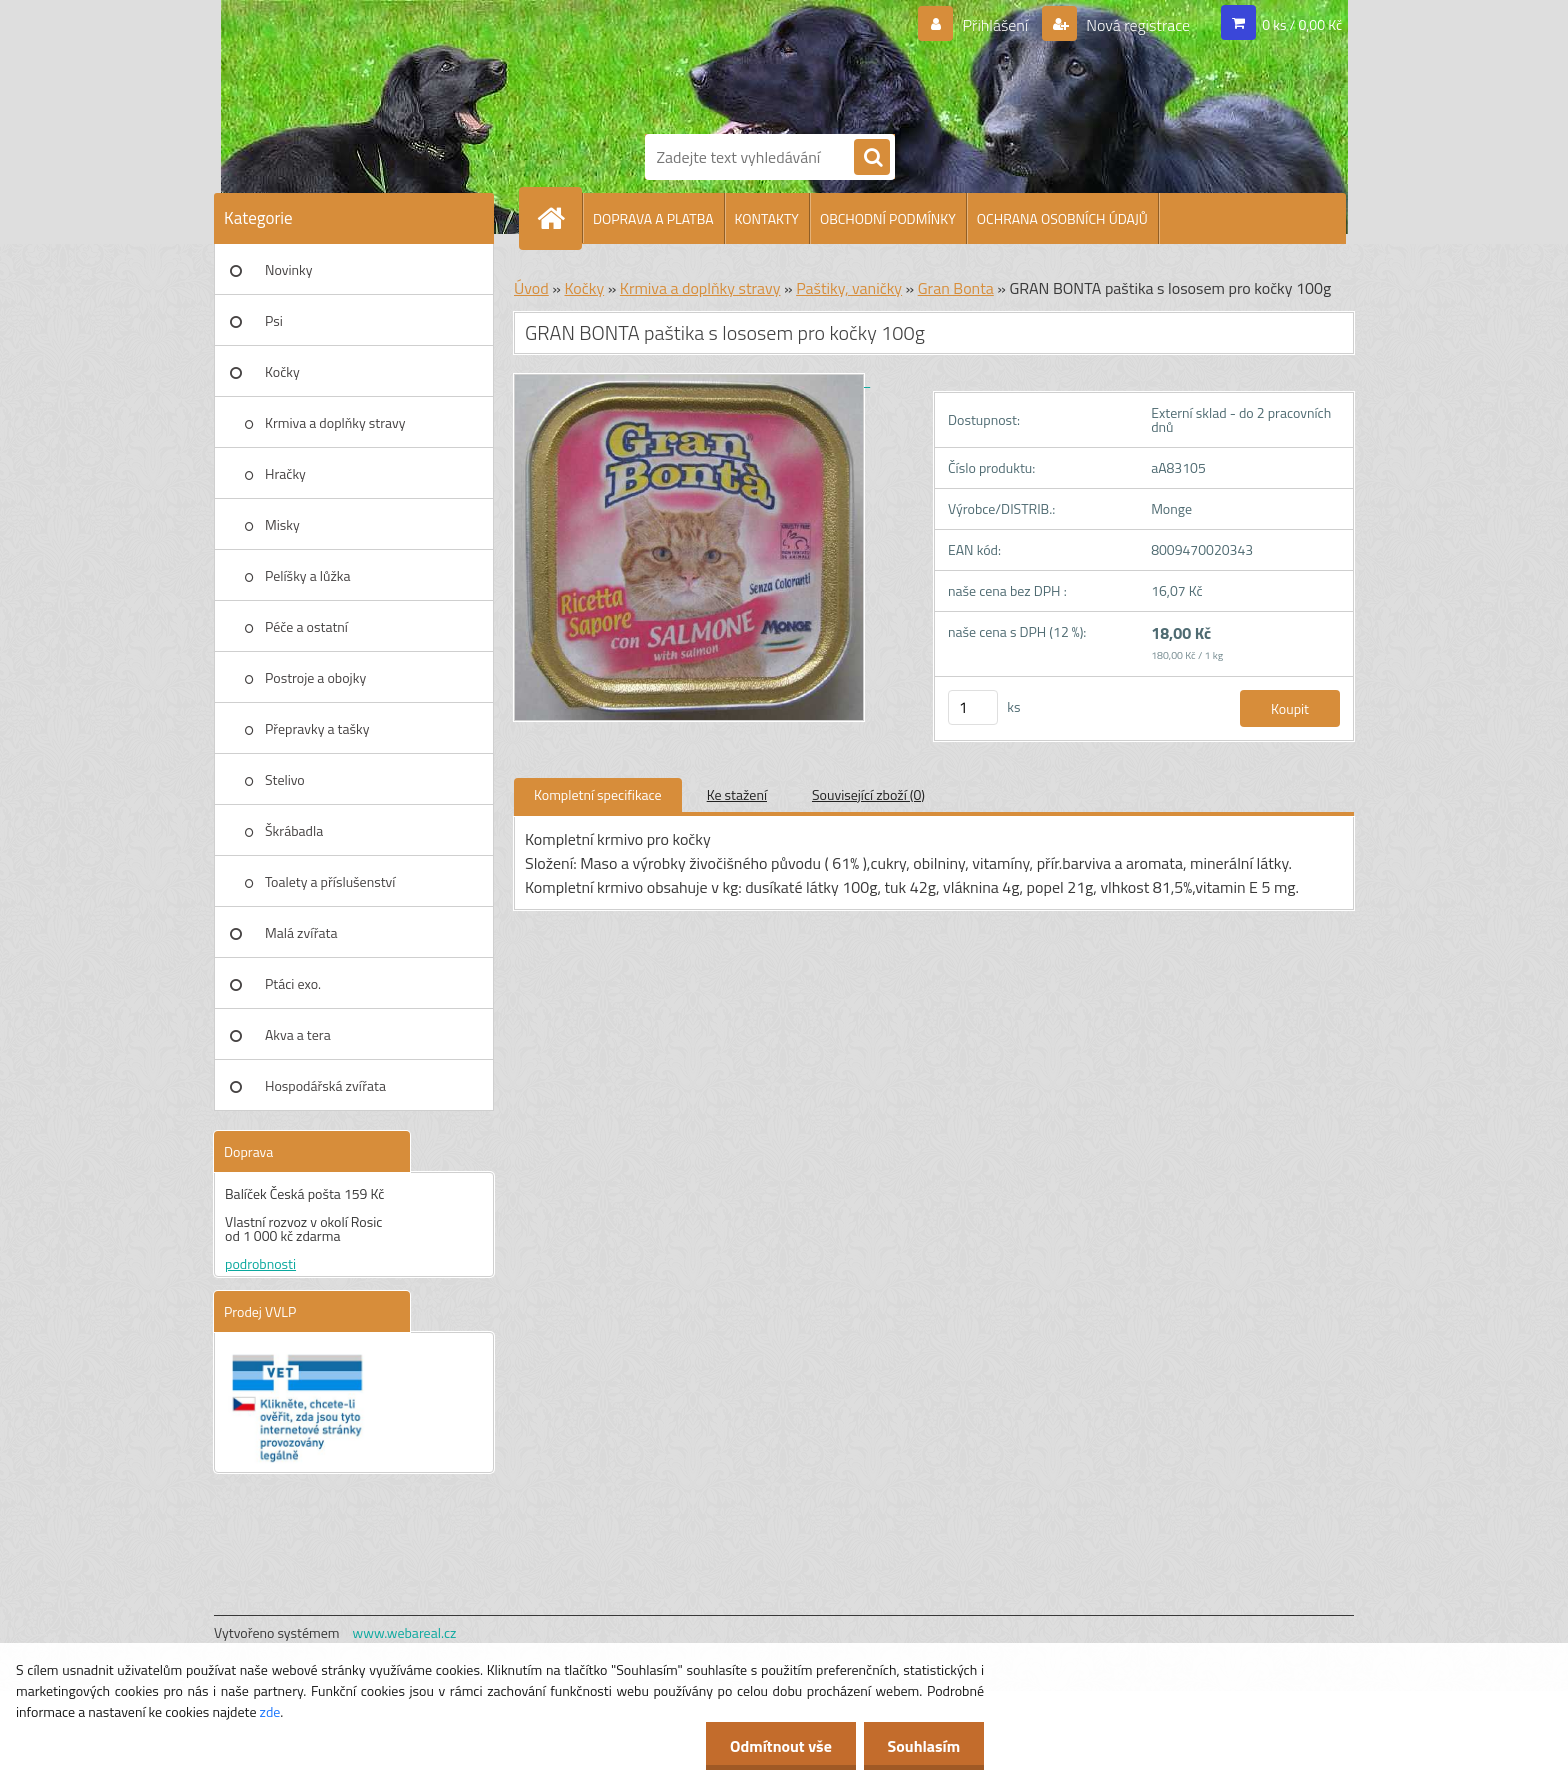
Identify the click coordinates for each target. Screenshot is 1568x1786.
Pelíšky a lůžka (307, 575)
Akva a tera (298, 1034)
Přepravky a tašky (317, 728)
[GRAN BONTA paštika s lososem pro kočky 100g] (692, 380)
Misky (282, 524)
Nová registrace (1137, 25)
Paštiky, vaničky (849, 288)
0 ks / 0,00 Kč (1302, 24)
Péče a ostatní (306, 626)
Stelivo (285, 779)
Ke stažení (737, 794)
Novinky (288, 269)
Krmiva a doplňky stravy (335, 422)
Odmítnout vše (778, 1746)
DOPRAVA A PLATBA (653, 218)
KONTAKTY (767, 218)
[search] (872, 158)
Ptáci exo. (293, 983)
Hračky (285, 473)
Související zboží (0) (868, 794)
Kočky (282, 371)
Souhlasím (922, 1746)
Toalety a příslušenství (330, 881)
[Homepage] (559, 218)
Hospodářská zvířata (325, 1085)
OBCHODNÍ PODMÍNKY (888, 218)
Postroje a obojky (315, 677)
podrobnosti (260, 1263)
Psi (274, 320)
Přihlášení (995, 25)
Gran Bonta (956, 288)
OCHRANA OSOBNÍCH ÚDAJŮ (1062, 218)
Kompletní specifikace (598, 794)
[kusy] (973, 707)
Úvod (531, 288)
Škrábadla (294, 830)
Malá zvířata (301, 932)
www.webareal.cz (405, 1632)
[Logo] (714, 63)
